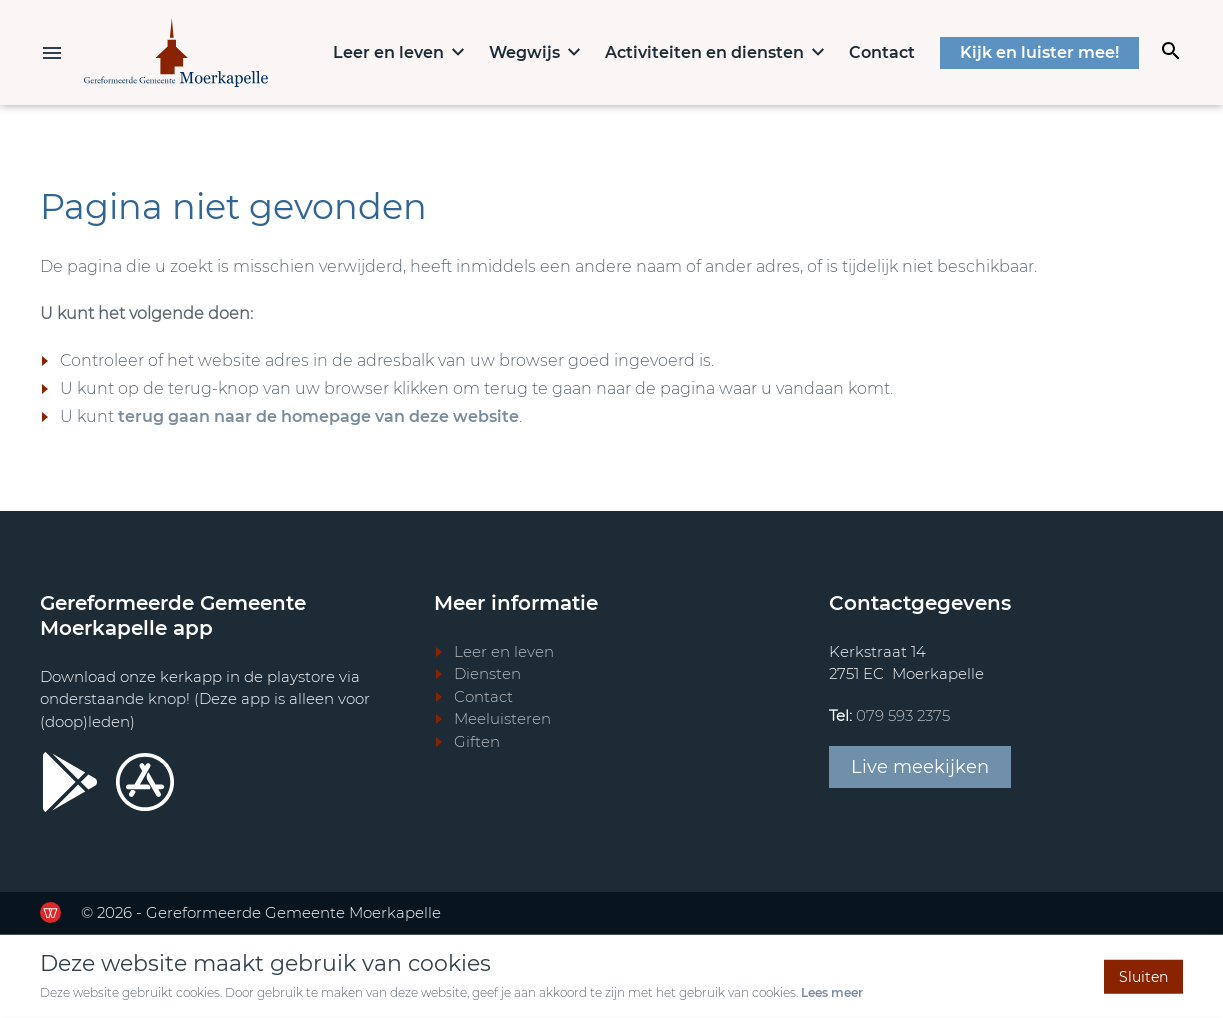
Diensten (487, 673)
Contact (882, 52)
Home (298, 51)
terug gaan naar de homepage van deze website (318, 416)
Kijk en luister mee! (1039, 52)
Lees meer (832, 992)
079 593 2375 (903, 715)
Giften (477, 741)
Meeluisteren (502, 718)
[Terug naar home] (176, 52)
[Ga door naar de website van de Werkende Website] (50, 912)
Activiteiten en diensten (704, 52)
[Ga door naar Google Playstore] (70, 782)
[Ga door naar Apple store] (145, 782)
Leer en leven (388, 52)
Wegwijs (524, 52)
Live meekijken (920, 767)
